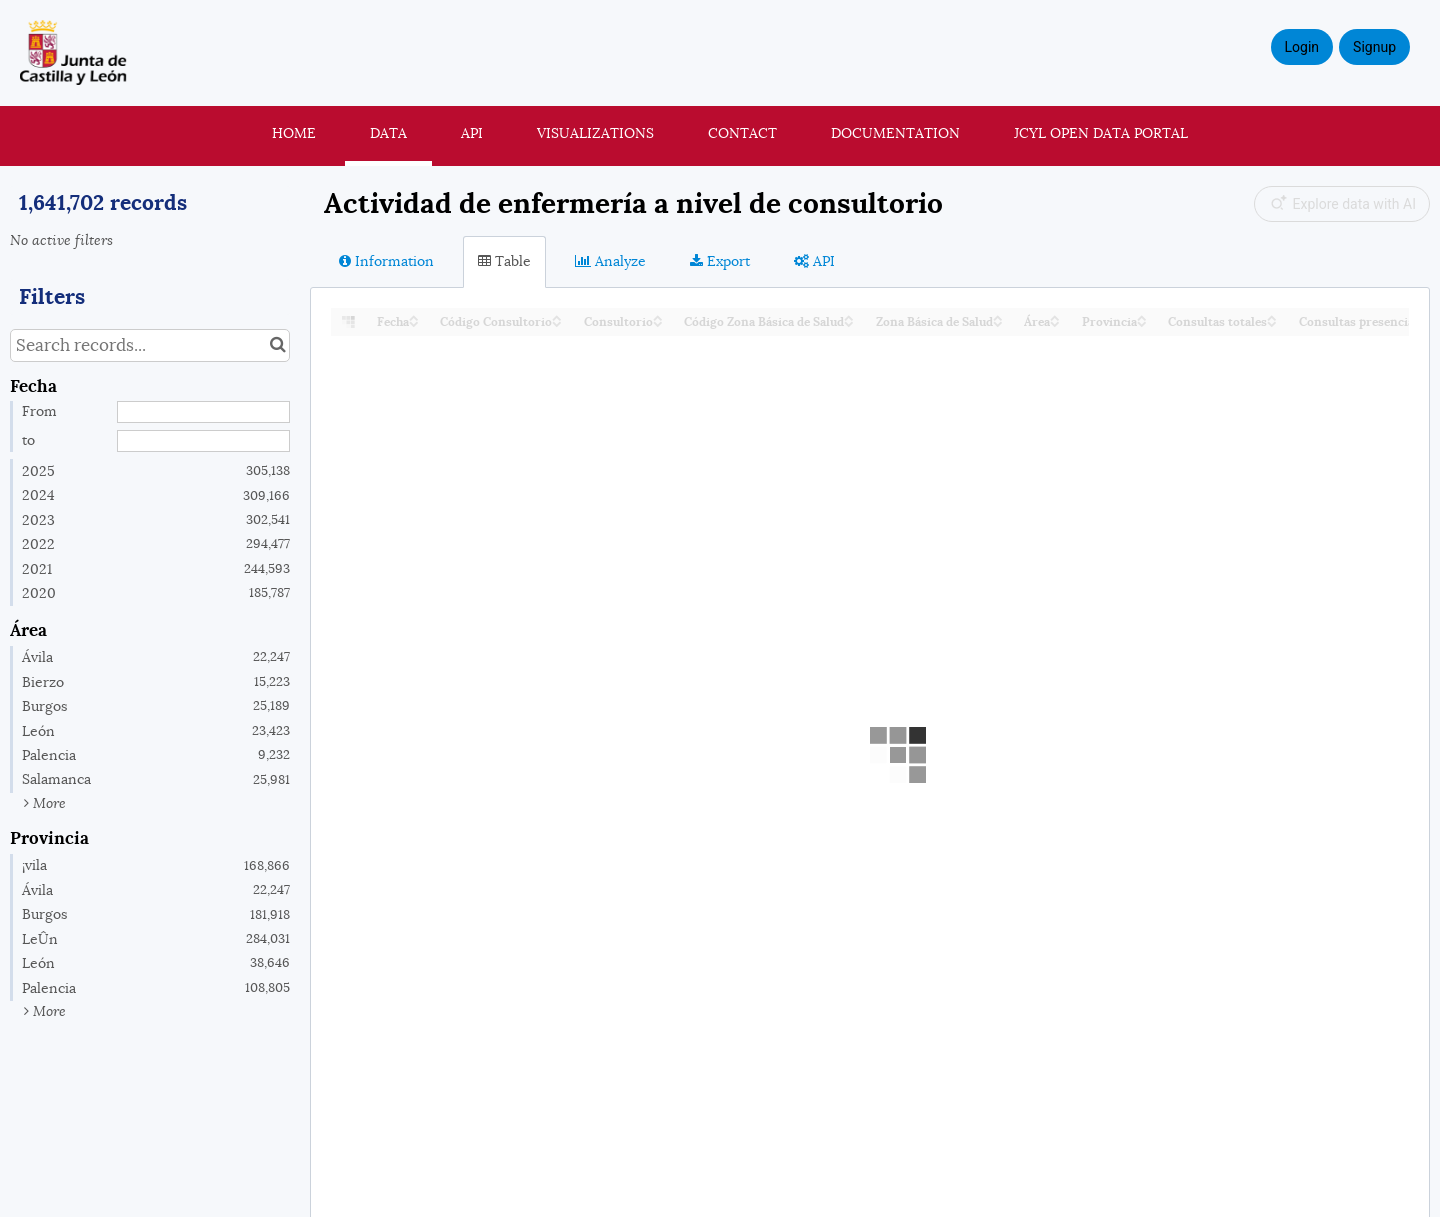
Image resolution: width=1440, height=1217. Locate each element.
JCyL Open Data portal (1101, 133)
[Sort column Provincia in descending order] (1142, 322)
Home (294, 133)
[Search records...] (150, 345)
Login (1302, 47)
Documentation (895, 133)
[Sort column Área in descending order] (1055, 322)
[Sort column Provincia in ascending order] (1142, 316)
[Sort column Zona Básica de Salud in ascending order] (998, 316)
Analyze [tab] (610, 261)
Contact (742, 133)
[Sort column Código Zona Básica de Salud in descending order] (849, 322)
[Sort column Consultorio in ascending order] (658, 316)
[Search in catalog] (277, 345)
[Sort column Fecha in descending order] (414, 322)
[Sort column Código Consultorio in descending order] (557, 322)
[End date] (203, 441)
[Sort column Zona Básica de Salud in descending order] (998, 322)
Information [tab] (386, 261)
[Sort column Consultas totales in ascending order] (1272, 316)
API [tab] (814, 261)
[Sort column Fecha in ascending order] (414, 316)
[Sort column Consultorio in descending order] (658, 322)
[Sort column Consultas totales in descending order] (1272, 322)
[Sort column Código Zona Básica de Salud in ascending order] (849, 316)
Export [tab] (720, 261)
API (472, 133)
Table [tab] (504, 261)
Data (388, 133)
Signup (1374, 47)
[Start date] (203, 412)
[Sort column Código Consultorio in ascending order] (557, 316)
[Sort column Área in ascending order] (1055, 316)
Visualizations (595, 133)
